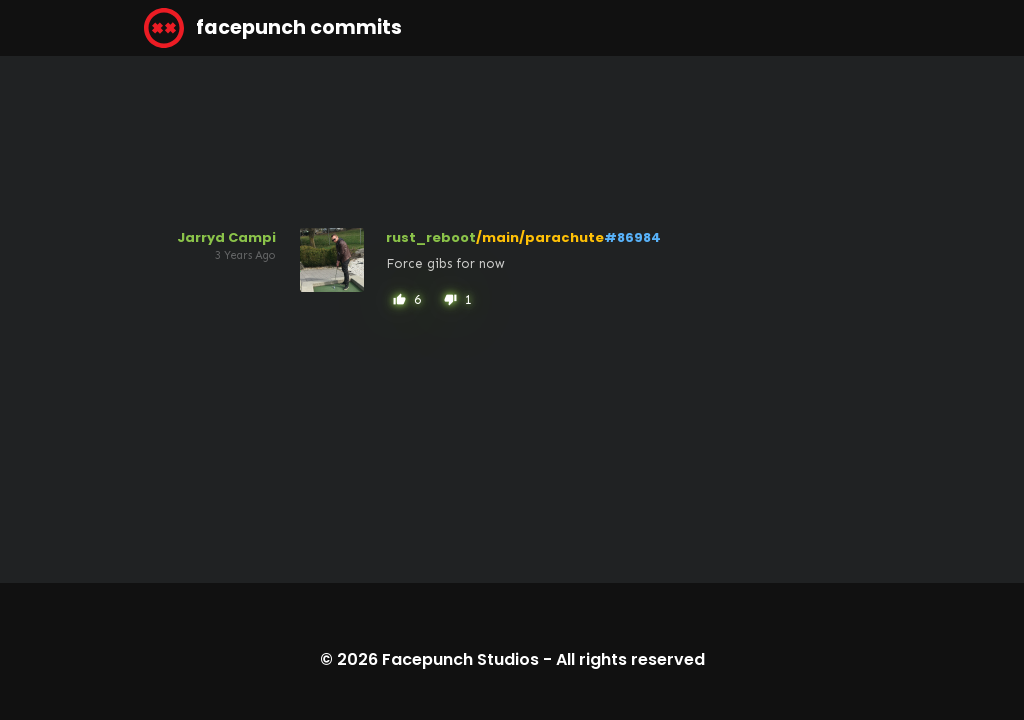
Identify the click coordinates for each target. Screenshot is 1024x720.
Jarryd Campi (226, 237)
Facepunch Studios (460, 659)
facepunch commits (273, 28)
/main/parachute (540, 237)
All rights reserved (630, 659)
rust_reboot (431, 237)
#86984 (632, 237)
